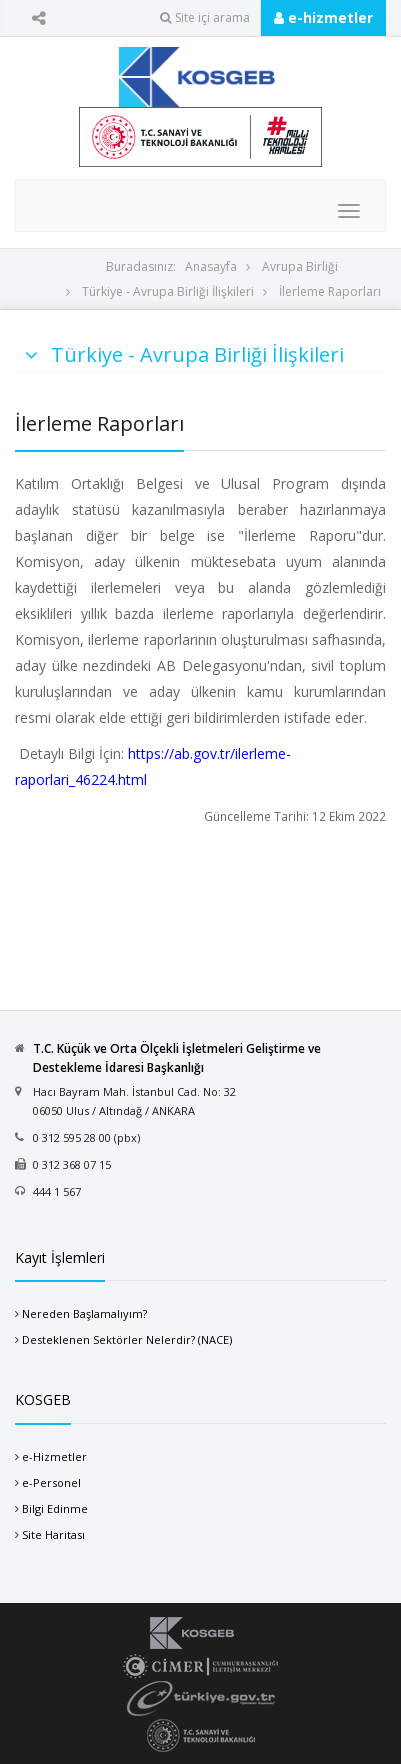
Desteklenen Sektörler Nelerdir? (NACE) (127, 1339)
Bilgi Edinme (55, 1508)
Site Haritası (53, 1534)
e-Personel (51, 1482)
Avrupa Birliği (300, 266)
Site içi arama (205, 17)
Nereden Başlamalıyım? (84, 1313)
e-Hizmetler (54, 1456)
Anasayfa (211, 266)
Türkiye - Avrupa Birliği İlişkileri (168, 291)
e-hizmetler (323, 17)
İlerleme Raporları (330, 291)
